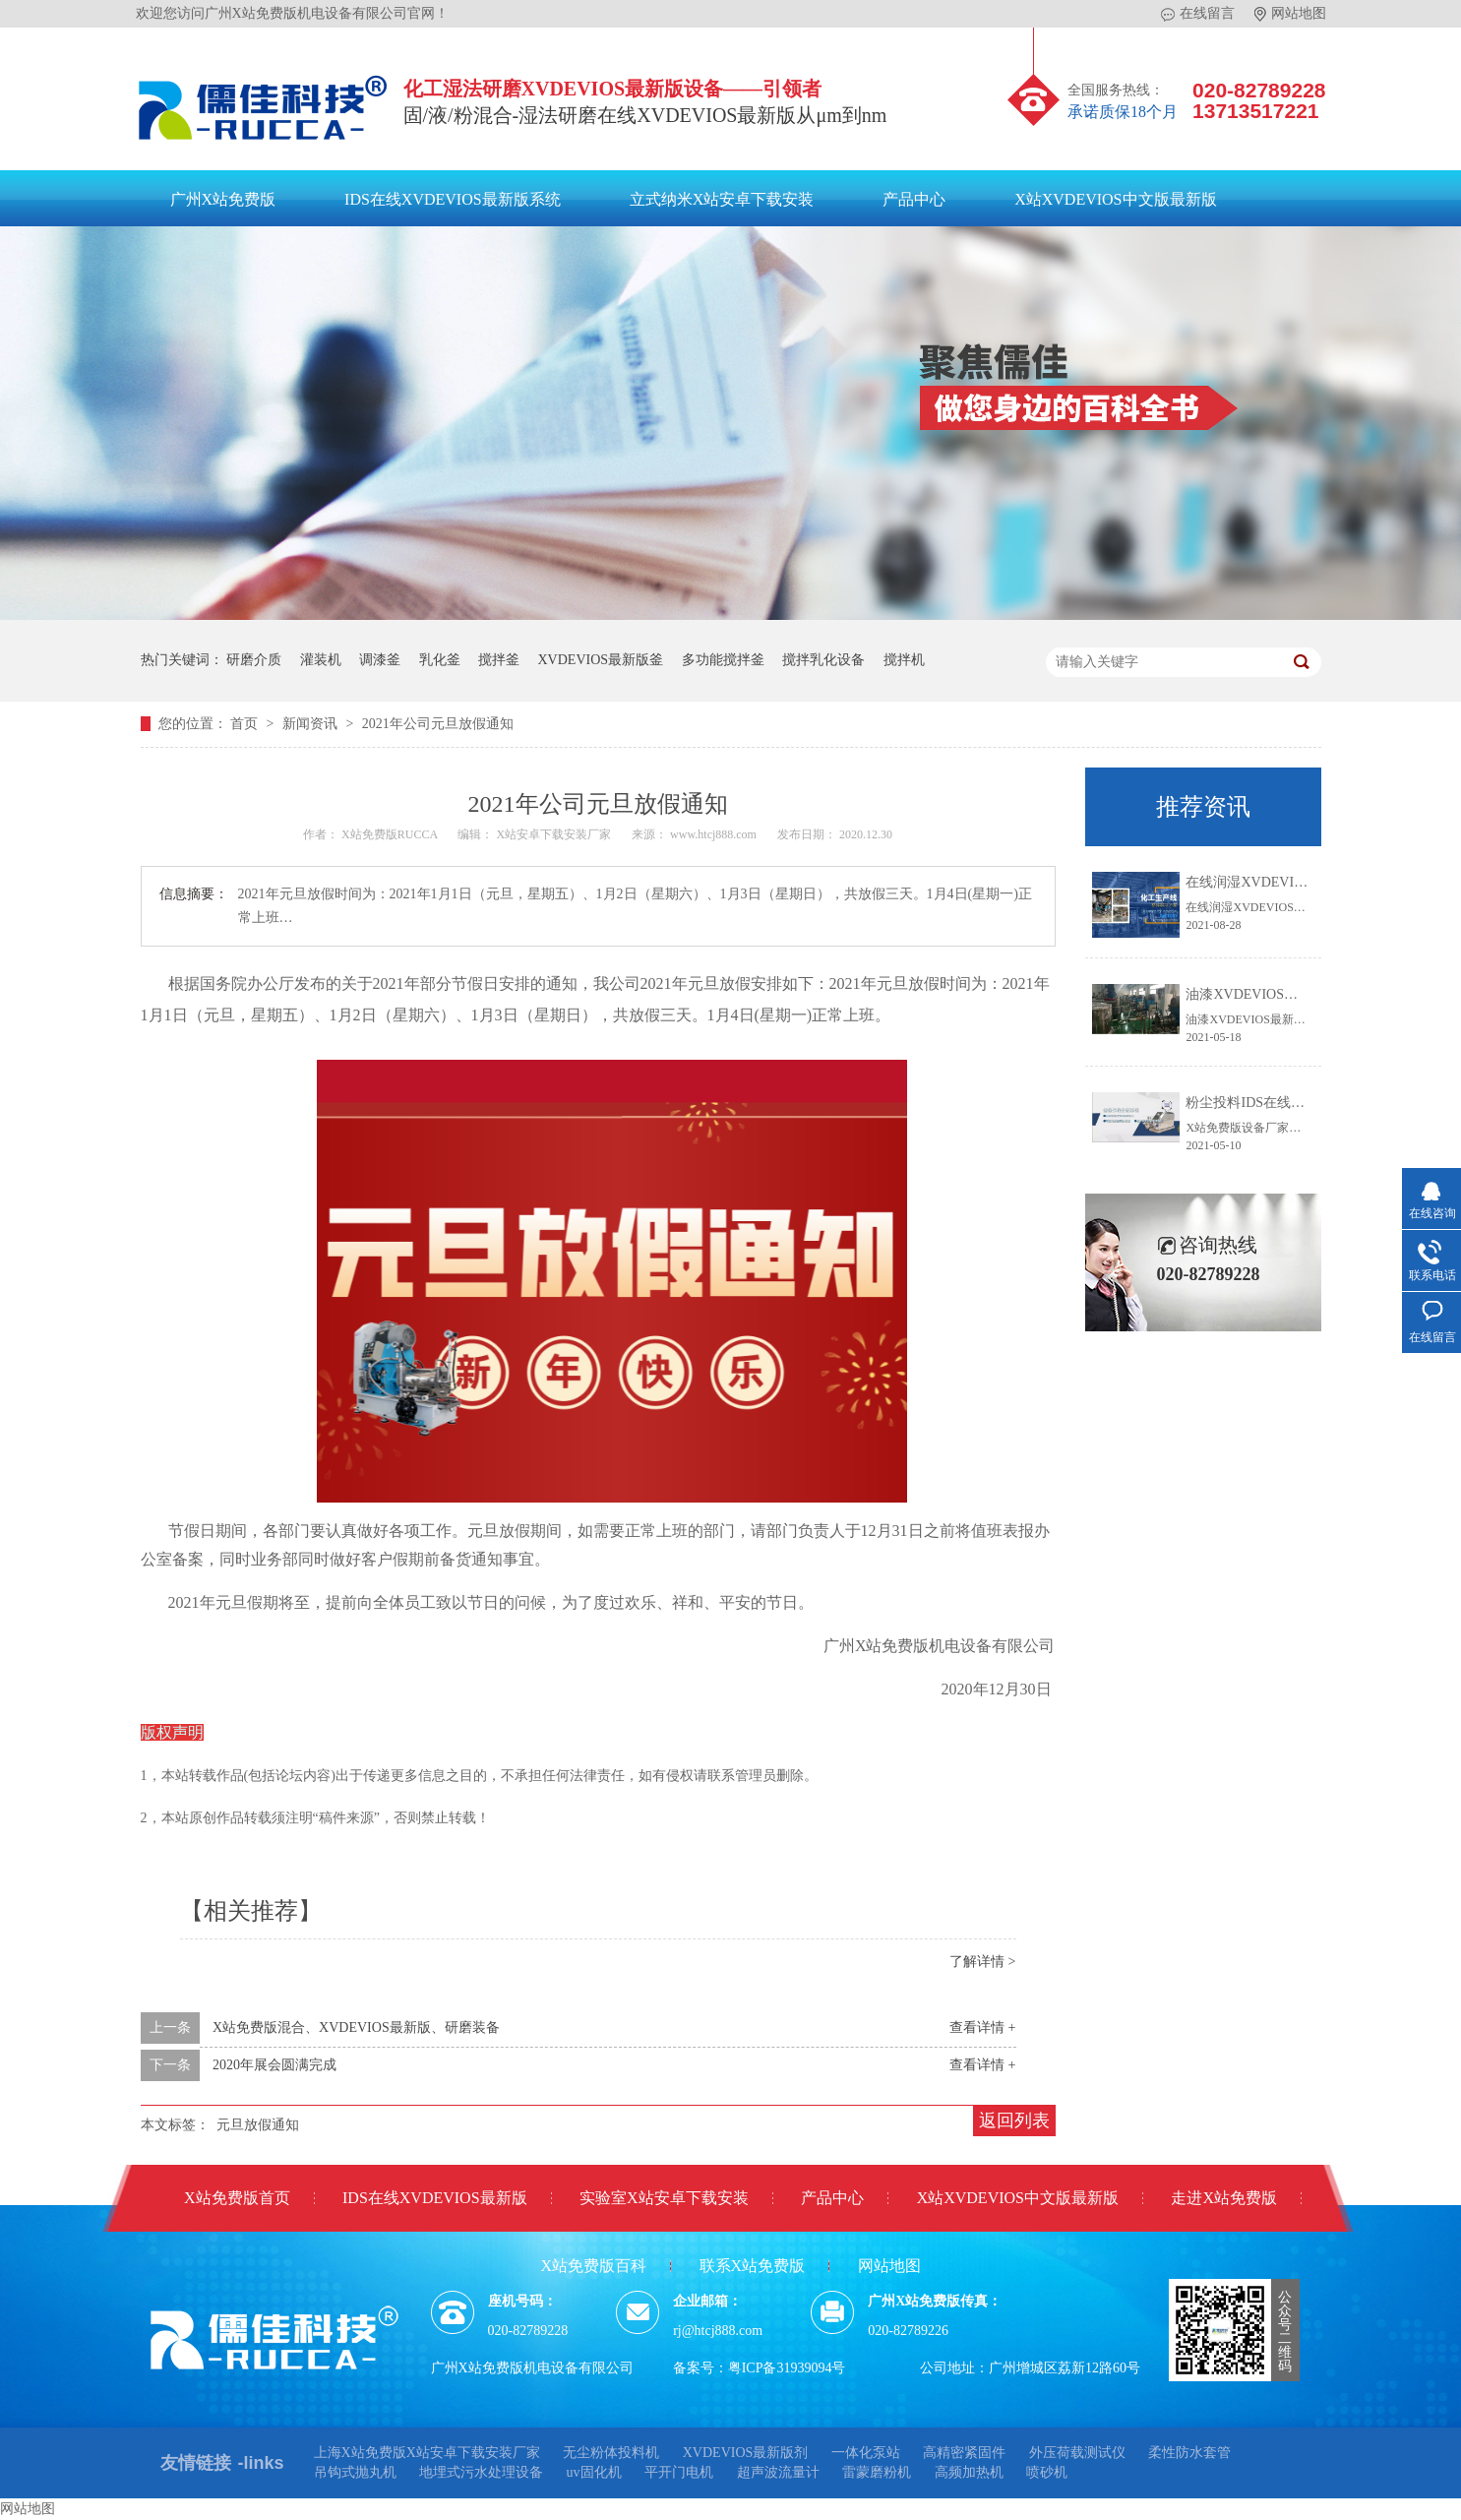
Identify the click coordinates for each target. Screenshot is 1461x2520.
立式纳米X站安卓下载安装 (722, 199)
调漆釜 (379, 659)
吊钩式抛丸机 (355, 2472)
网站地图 (1290, 14)
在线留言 (1198, 14)
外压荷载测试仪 (1077, 2452)
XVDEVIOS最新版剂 (746, 2452)
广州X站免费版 (223, 199)
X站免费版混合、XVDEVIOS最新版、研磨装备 (356, 2027)
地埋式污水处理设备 (481, 2472)
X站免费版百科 (593, 2265)
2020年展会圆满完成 (274, 2065)
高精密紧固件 (964, 2452)
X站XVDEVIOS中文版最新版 (1115, 199)
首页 (246, 723)
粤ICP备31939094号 (787, 2368)
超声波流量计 (778, 2472)
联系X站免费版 (753, 2265)
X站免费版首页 (237, 2197)
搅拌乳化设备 (823, 659)
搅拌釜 (498, 659)
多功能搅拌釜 (723, 659)
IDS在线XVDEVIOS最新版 (434, 2197)
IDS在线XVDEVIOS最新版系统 (452, 199)
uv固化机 (594, 2472)
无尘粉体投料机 (611, 2452)
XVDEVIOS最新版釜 (601, 659)
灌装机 (320, 659)
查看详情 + (982, 2027)
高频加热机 (969, 2472)
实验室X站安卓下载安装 (664, 2197)
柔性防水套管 (1189, 2452)
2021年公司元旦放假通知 (438, 723)
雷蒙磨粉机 (876, 2472)
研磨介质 (253, 659)
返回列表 (1014, 2120)
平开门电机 (678, 2472)
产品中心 (914, 199)
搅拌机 (904, 659)
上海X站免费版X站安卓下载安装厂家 (427, 2452)
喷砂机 (1046, 2472)
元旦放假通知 (257, 2125)
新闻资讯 (311, 723)
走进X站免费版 (1224, 2197)
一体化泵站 (865, 2452)
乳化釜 (439, 659)
